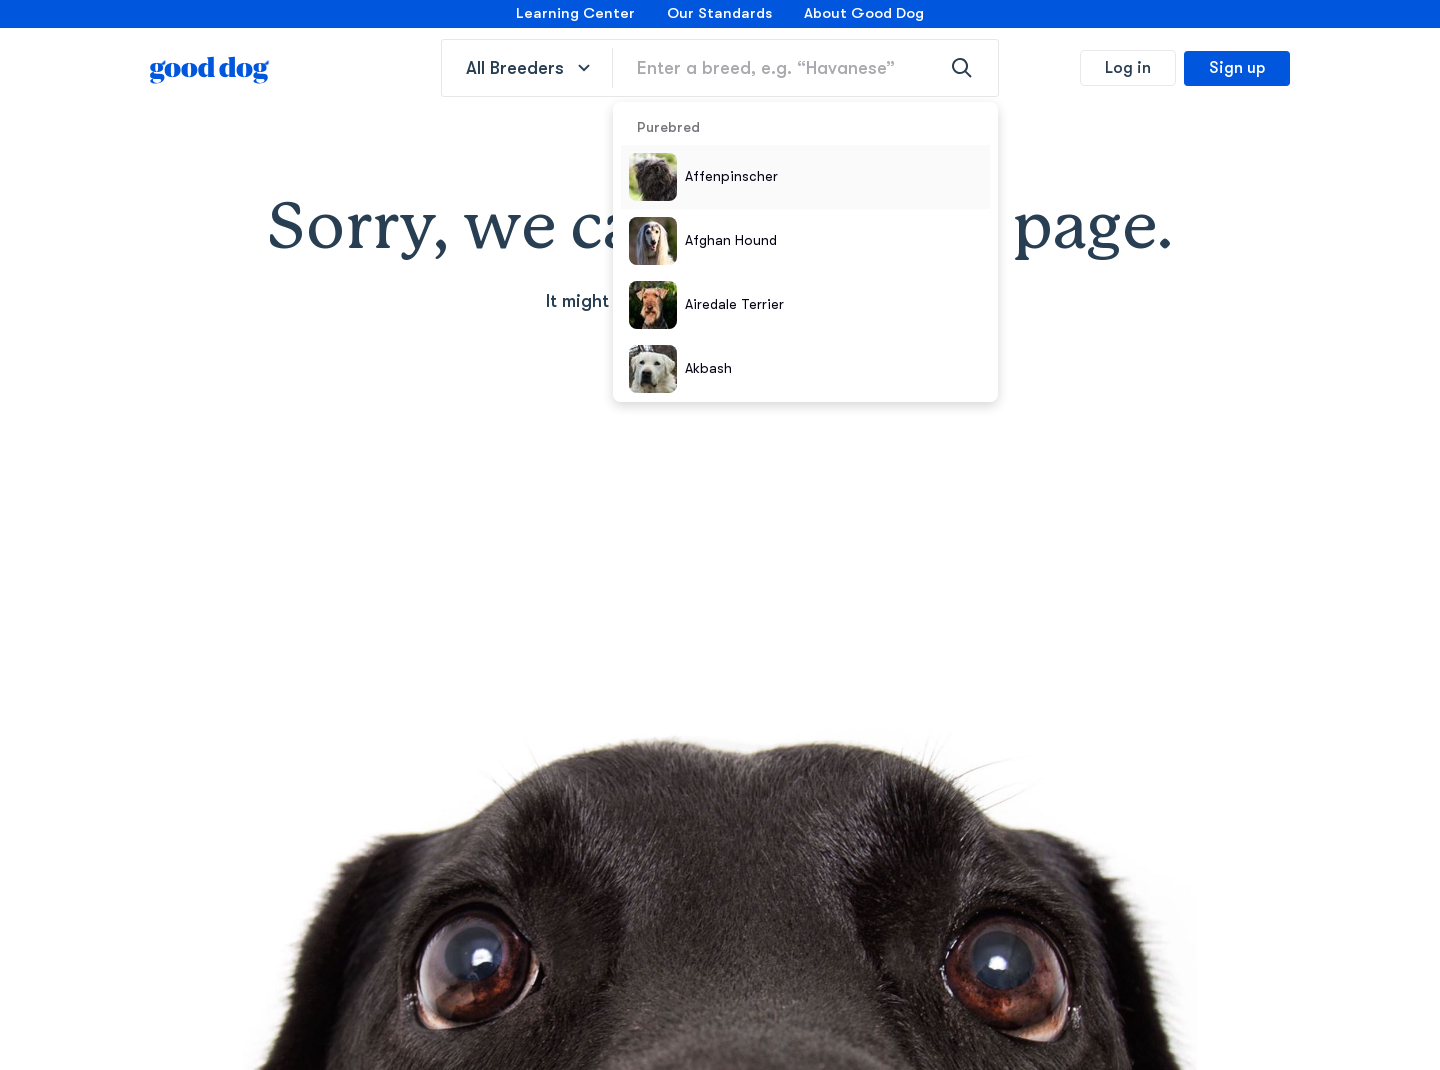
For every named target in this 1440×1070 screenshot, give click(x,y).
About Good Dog (864, 13)
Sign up (1237, 68)
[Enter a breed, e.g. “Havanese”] (805, 68)
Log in (1128, 68)
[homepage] (210, 68)
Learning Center (575, 13)
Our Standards (719, 13)
